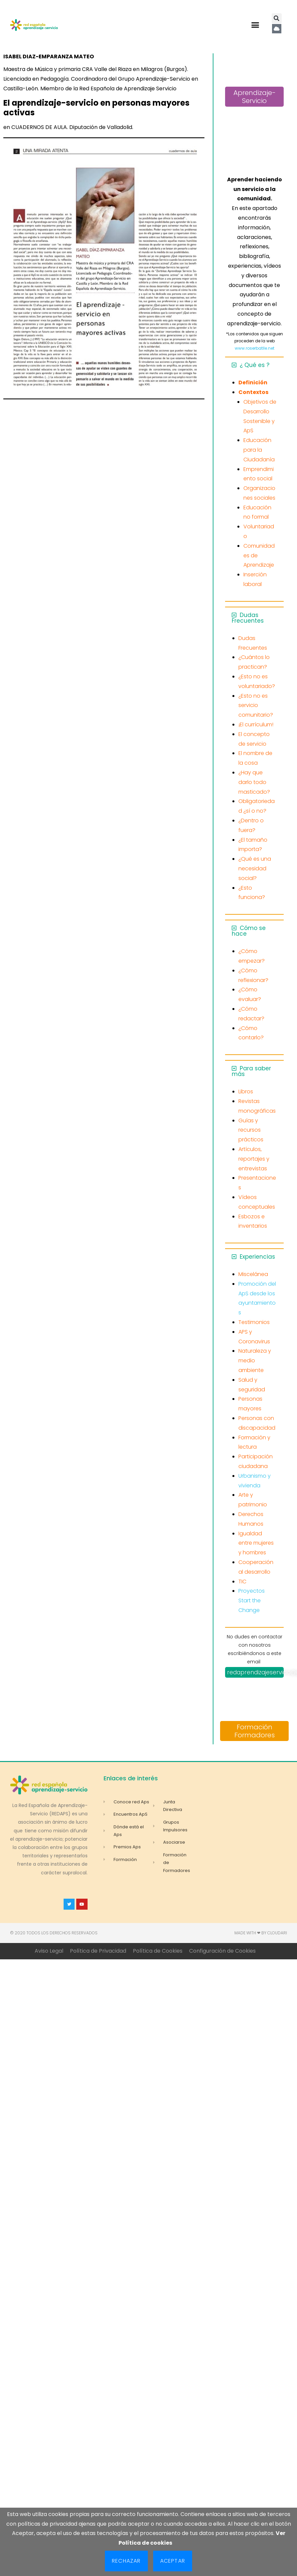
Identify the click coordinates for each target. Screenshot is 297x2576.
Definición (252, 382)
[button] (255, 25)
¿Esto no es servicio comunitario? (255, 705)
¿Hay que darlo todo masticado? (254, 782)
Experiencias (257, 1257)
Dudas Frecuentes (248, 618)
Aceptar (172, 2561)
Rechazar (126, 2561)
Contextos (253, 392)
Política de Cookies (157, 1951)
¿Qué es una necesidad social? (254, 868)
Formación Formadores (254, 1731)
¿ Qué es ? (254, 365)
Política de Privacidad (98, 1951)
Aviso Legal (49, 1951)
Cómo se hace (249, 931)
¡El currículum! (255, 724)
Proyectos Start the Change (251, 1600)
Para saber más (251, 1071)
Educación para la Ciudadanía (259, 449)
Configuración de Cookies (222, 1951)
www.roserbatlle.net (254, 348)
